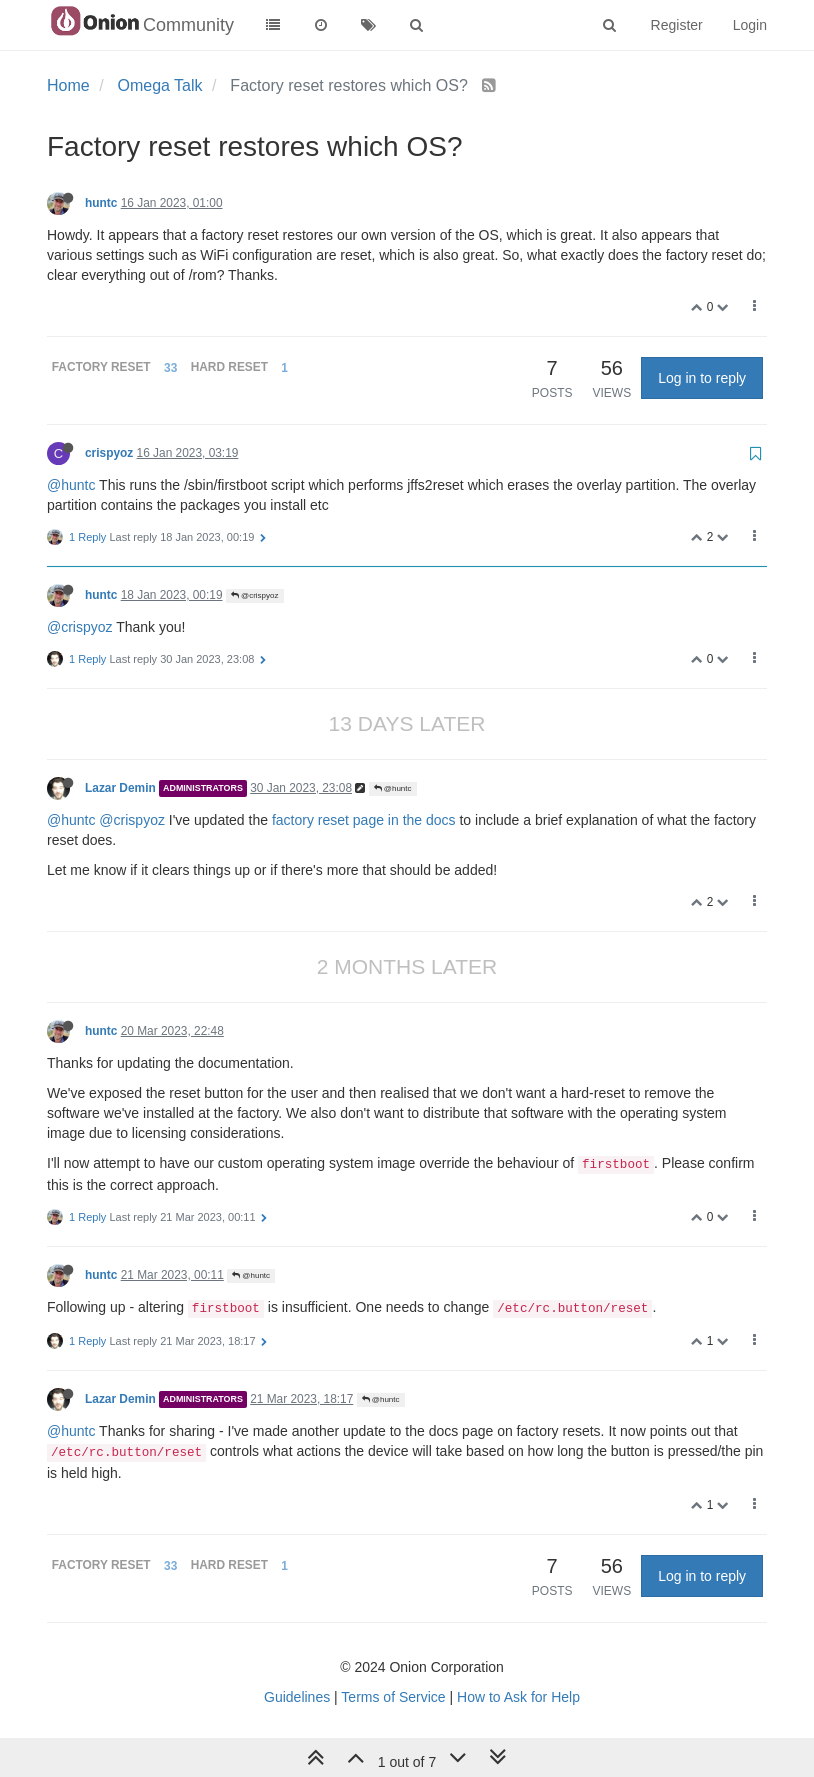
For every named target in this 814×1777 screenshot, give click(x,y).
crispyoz (109, 453)
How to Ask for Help (518, 1697)
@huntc (71, 485)
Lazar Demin (120, 788)
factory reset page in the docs (364, 820)
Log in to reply (702, 378)
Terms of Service (393, 1697)
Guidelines (297, 1697)
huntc (101, 203)
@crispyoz (255, 595)
